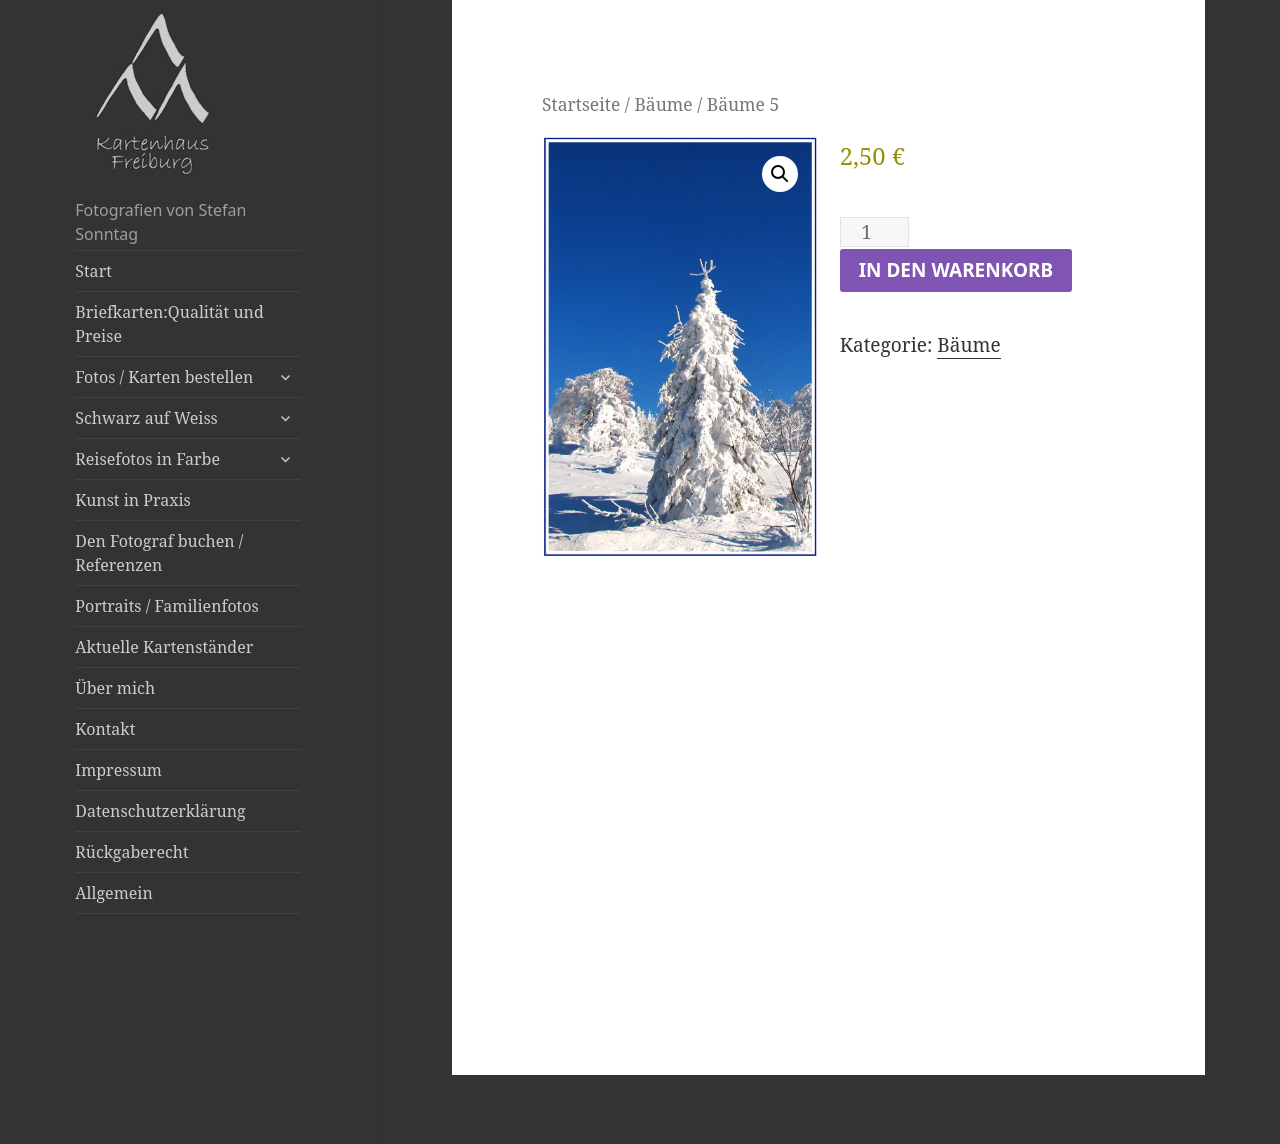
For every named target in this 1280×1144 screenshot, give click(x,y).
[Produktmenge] (874, 232)
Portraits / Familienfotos (166, 606)
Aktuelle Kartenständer (164, 647)
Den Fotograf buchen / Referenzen (159, 553)
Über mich (115, 688)
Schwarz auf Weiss (146, 418)
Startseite (581, 104)
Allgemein (114, 893)
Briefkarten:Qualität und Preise (169, 324)
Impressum (118, 770)
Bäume (663, 104)
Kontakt (105, 729)
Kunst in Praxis (132, 500)
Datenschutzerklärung (160, 811)
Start (93, 271)
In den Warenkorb (956, 270)
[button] (780, 174)
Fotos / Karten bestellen (164, 377)
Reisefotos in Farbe (147, 459)
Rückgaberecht (131, 852)
